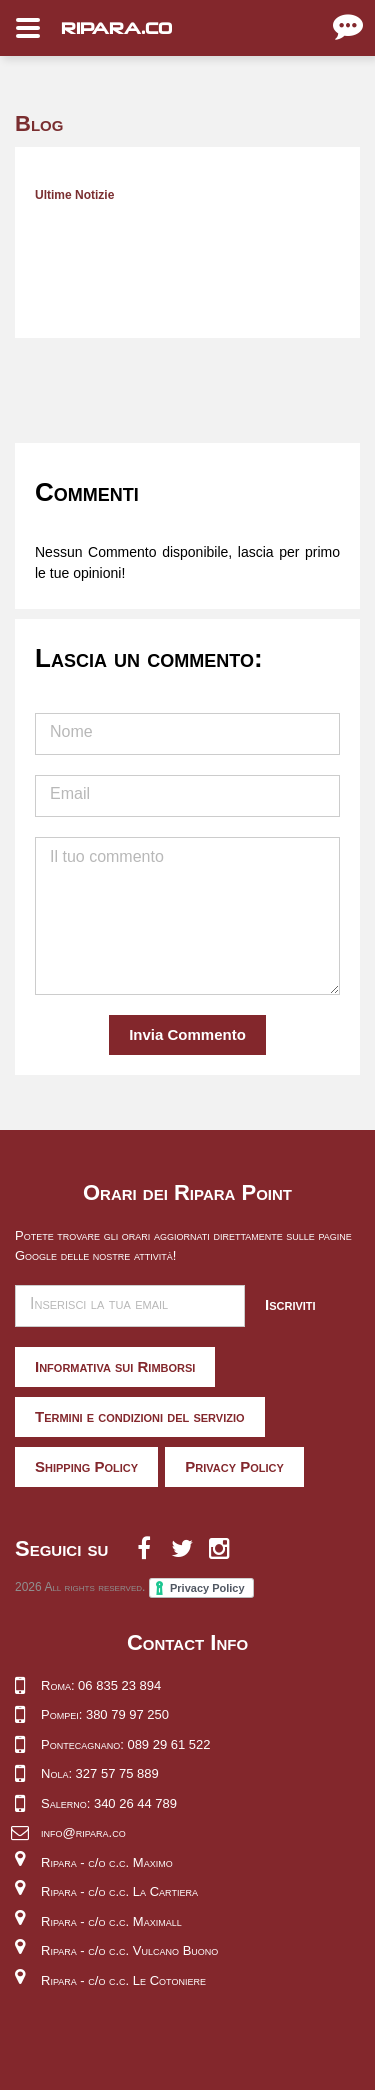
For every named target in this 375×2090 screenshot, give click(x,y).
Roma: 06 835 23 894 (101, 1685)
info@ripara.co (83, 1832)
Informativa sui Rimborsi (115, 1366)
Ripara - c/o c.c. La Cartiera (119, 1891)
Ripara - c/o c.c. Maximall (111, 1921)
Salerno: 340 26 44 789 (109, 1803)
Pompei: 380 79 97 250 (105, 1714)
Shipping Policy (86, 1466)
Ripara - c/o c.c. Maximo (107, 1862)
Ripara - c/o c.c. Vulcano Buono (129, 1950)
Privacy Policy (234, 1466)
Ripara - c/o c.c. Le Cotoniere (123, 1980)
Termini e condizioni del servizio (140, 1416)
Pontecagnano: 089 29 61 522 (126, 1744)
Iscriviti (290, 1304)
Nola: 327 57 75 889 (100, 1773)
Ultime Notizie (74, 195)
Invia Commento (187, 1034)
